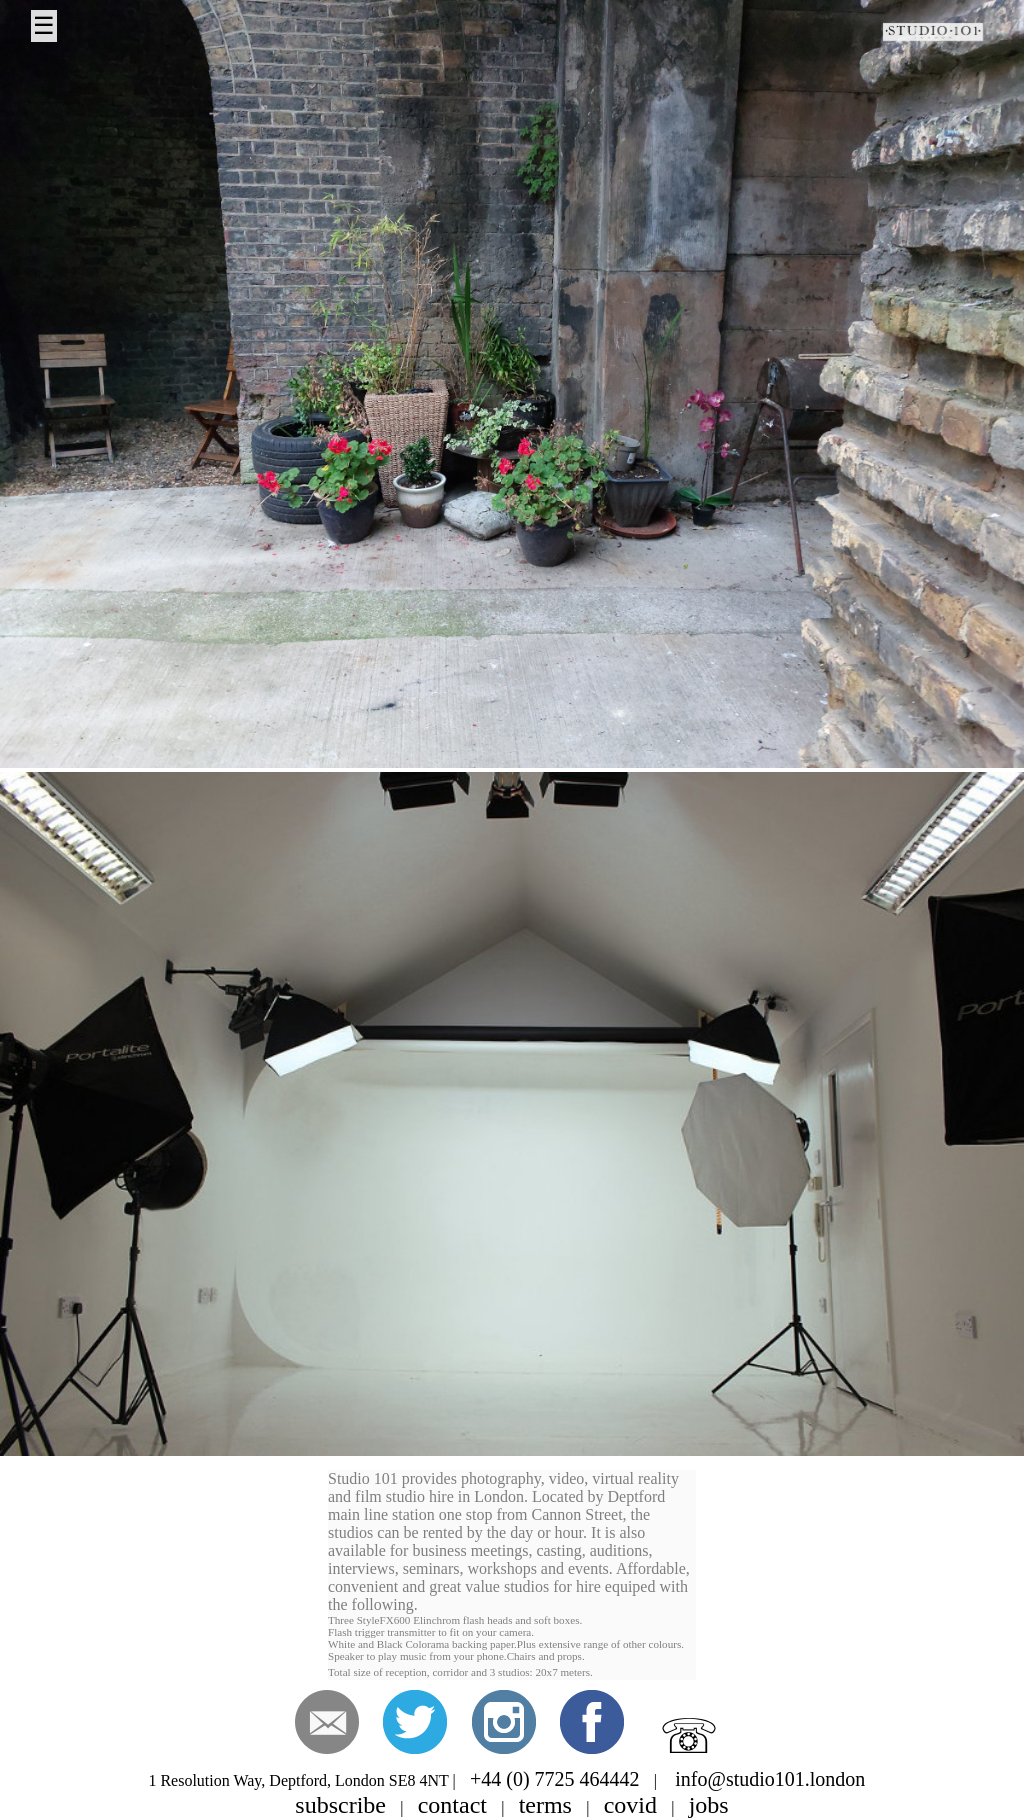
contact (452, 1805)
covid (630, 1805)
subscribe (340, 1805)
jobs (709, 1805)
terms (545, 1805)
